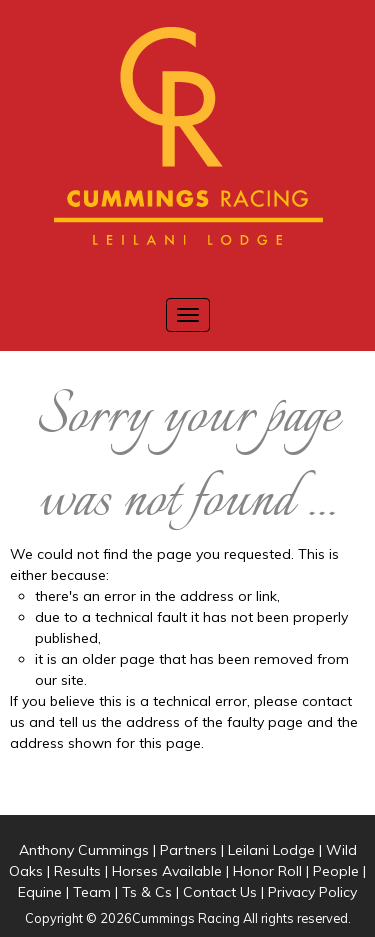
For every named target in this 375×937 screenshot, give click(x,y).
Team (92, 892)
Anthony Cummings (84, 850)
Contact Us (220, 892)
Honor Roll (267, 871)
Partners (188, 850)
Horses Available (167, 871)
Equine (40, 892)
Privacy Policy (312, 892)
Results (77, 871)
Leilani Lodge (271, 850)
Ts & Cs (147, 892)
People (336, 871)
